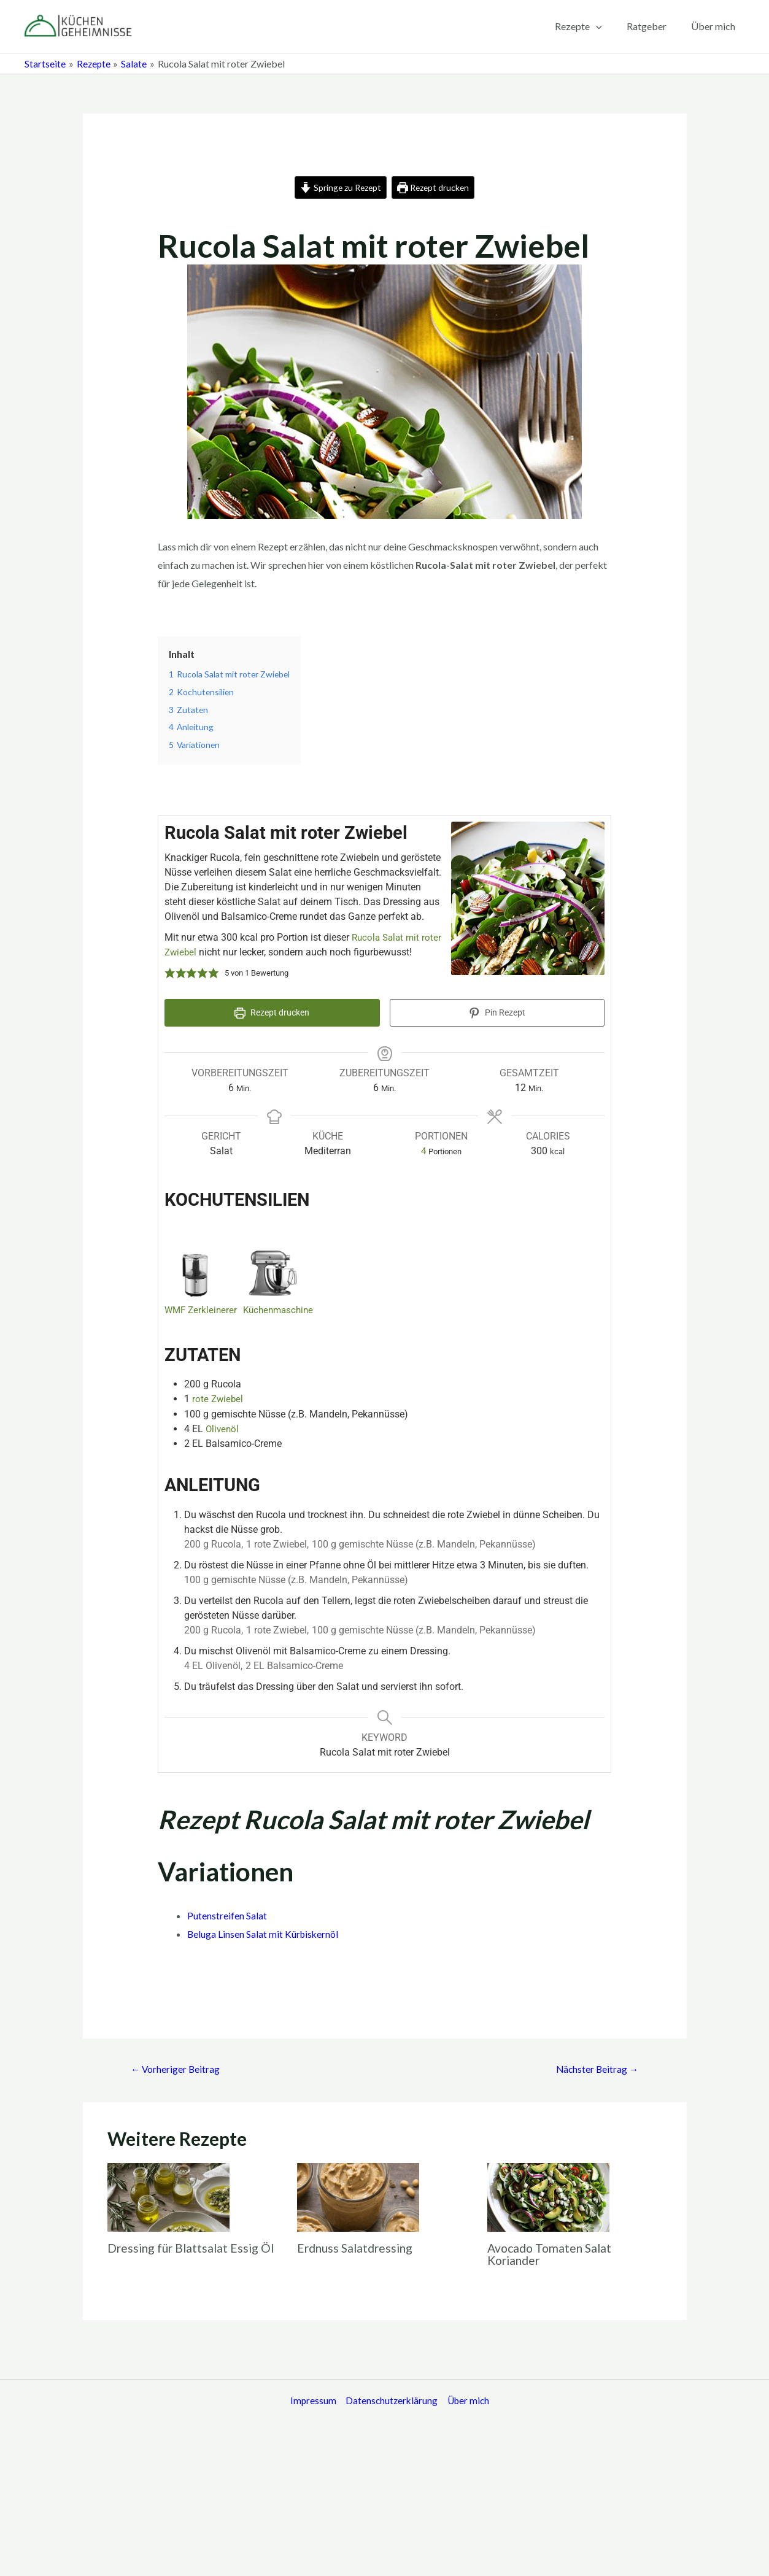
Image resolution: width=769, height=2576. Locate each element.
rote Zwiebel (218, 1397)
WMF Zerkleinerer (202, 1308)
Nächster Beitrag (595, 2067)
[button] (170, 973)
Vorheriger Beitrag (176, 2067)
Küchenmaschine (283, 1308)
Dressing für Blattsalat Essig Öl (193, 2246)
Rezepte (590, 26)
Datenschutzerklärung (389, 2399)
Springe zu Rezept (338, 187)
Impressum (309, 2399)
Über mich (716, 26)
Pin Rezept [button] (496, 1013)
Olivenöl (223, 1426)
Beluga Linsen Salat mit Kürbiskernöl (264, 1931)
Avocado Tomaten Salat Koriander (552, 2252)
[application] (608, 26)
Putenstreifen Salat (227, 1913)
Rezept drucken (435, 187)
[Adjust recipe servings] (423, 1149)
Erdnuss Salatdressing (358, 2246)
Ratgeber (654, 26)
